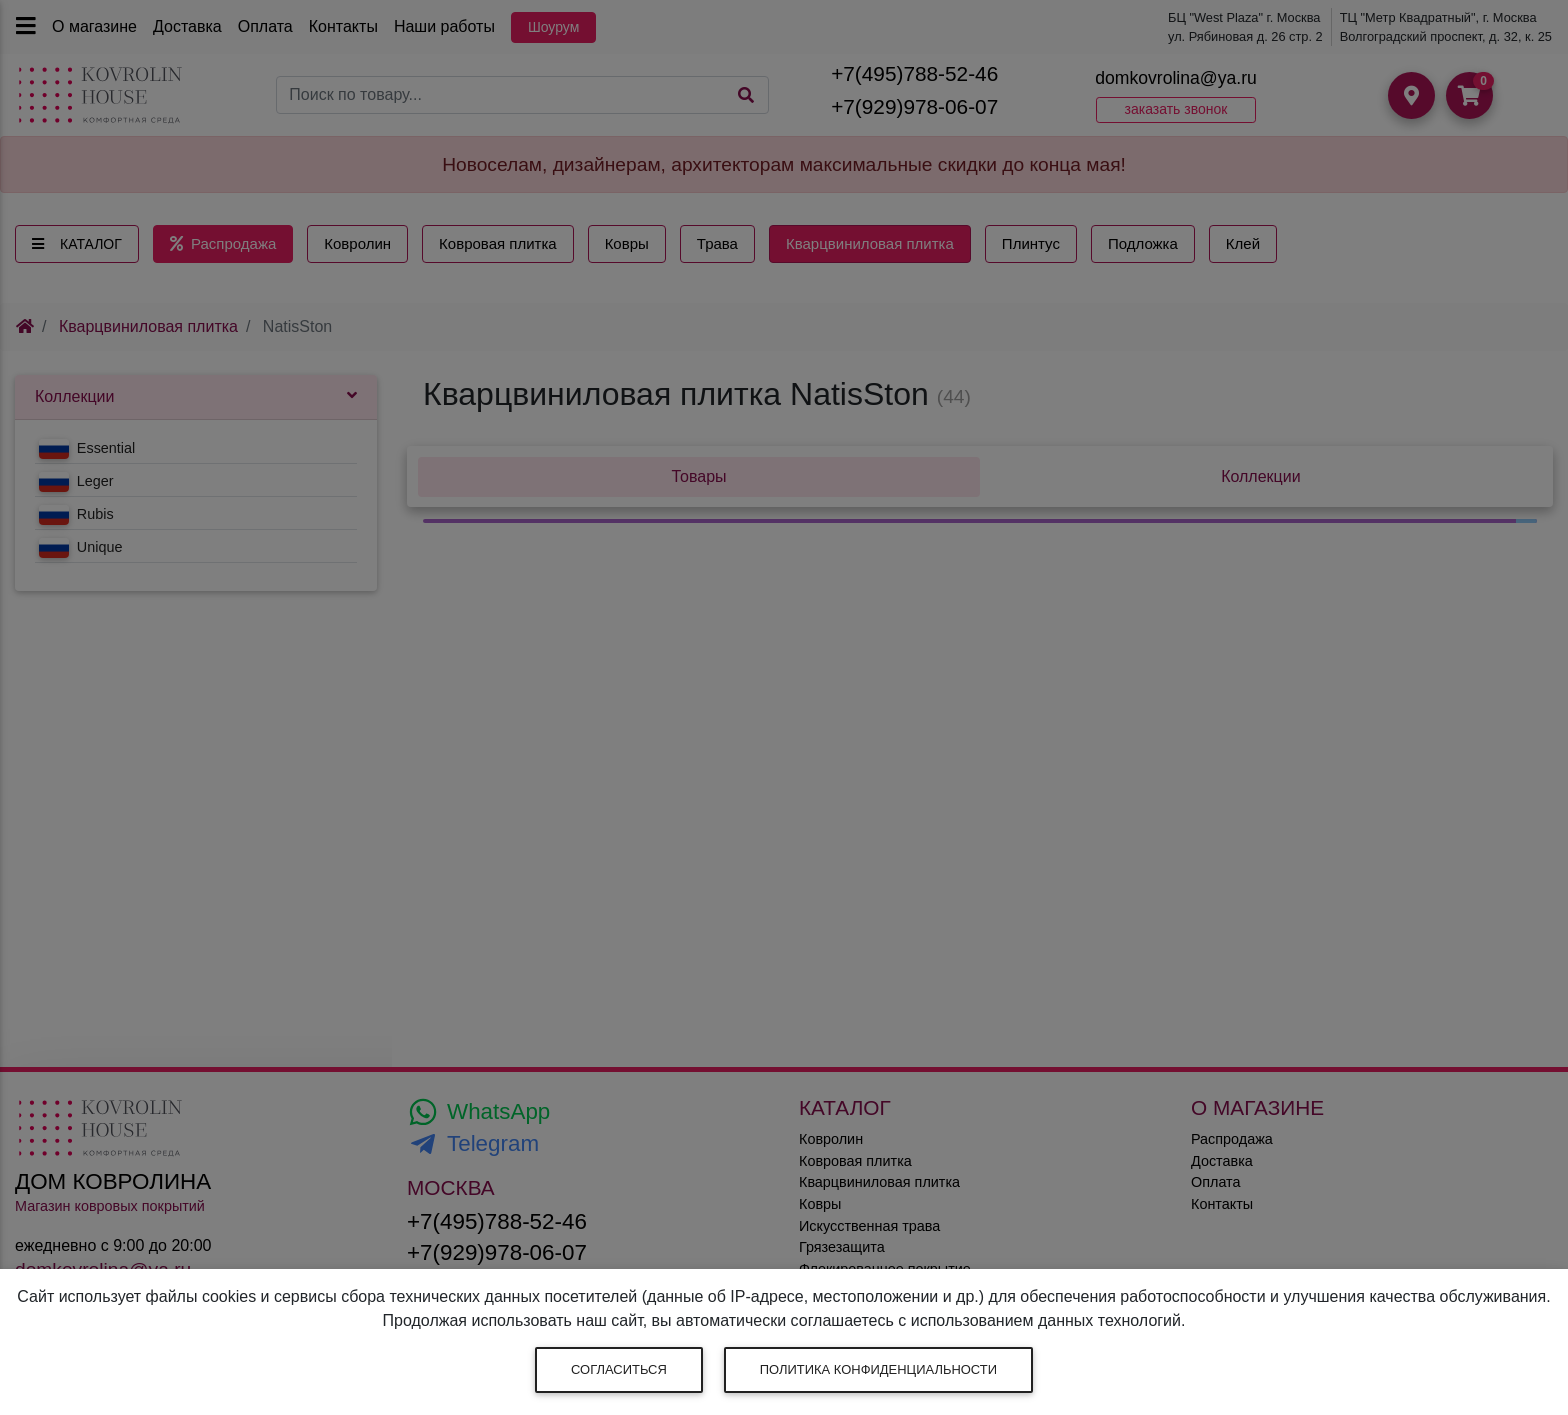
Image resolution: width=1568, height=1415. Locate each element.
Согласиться (619, 1369)
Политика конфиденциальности (878, 1369)
